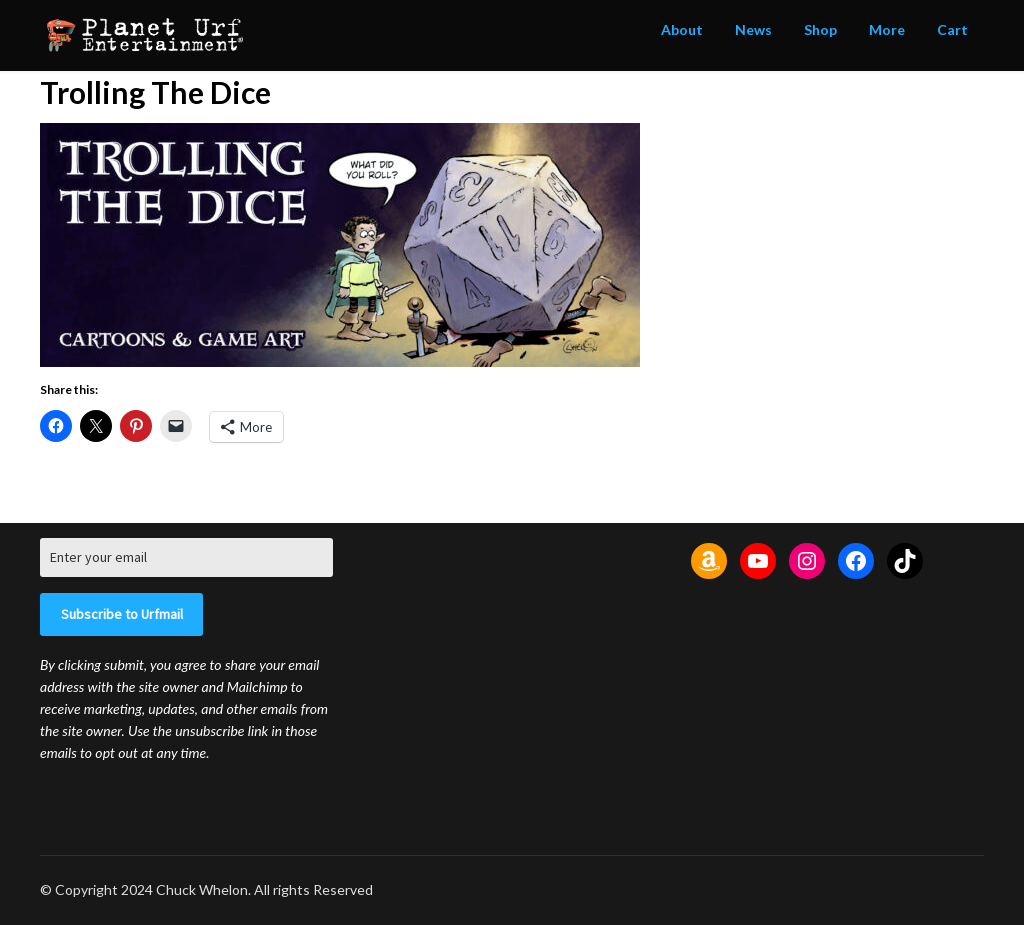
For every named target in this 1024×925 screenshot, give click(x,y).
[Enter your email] (186, 557)
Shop (820, 29)
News (753, 29)
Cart (952, 29)
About (682, 29)
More (887, 29)
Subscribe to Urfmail (122, 614)
